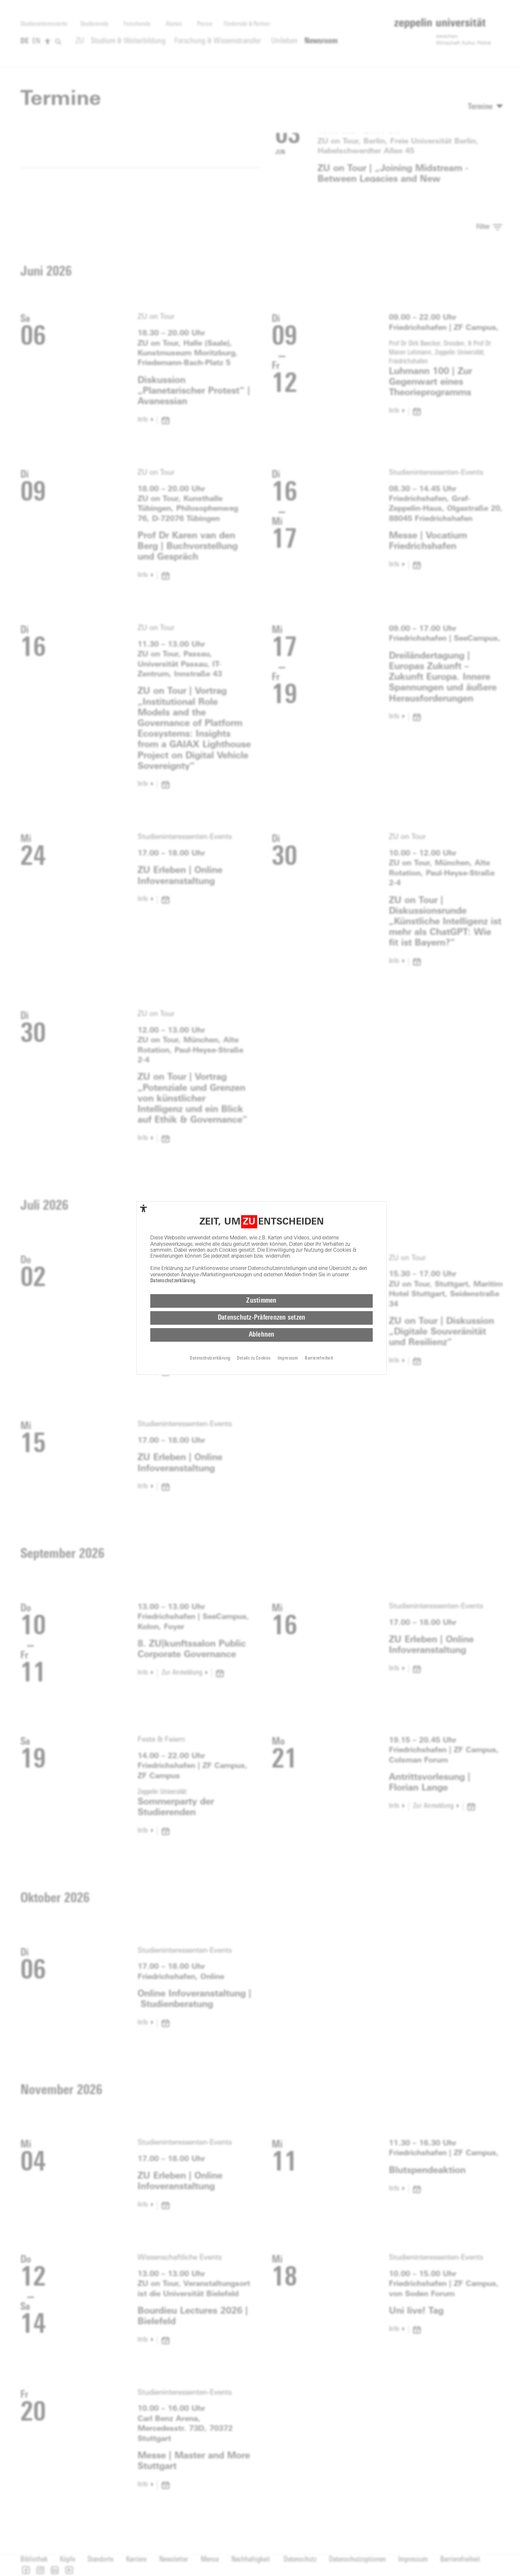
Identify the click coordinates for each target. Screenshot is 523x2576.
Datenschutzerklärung (172, 1281)
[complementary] (143, 1208)
